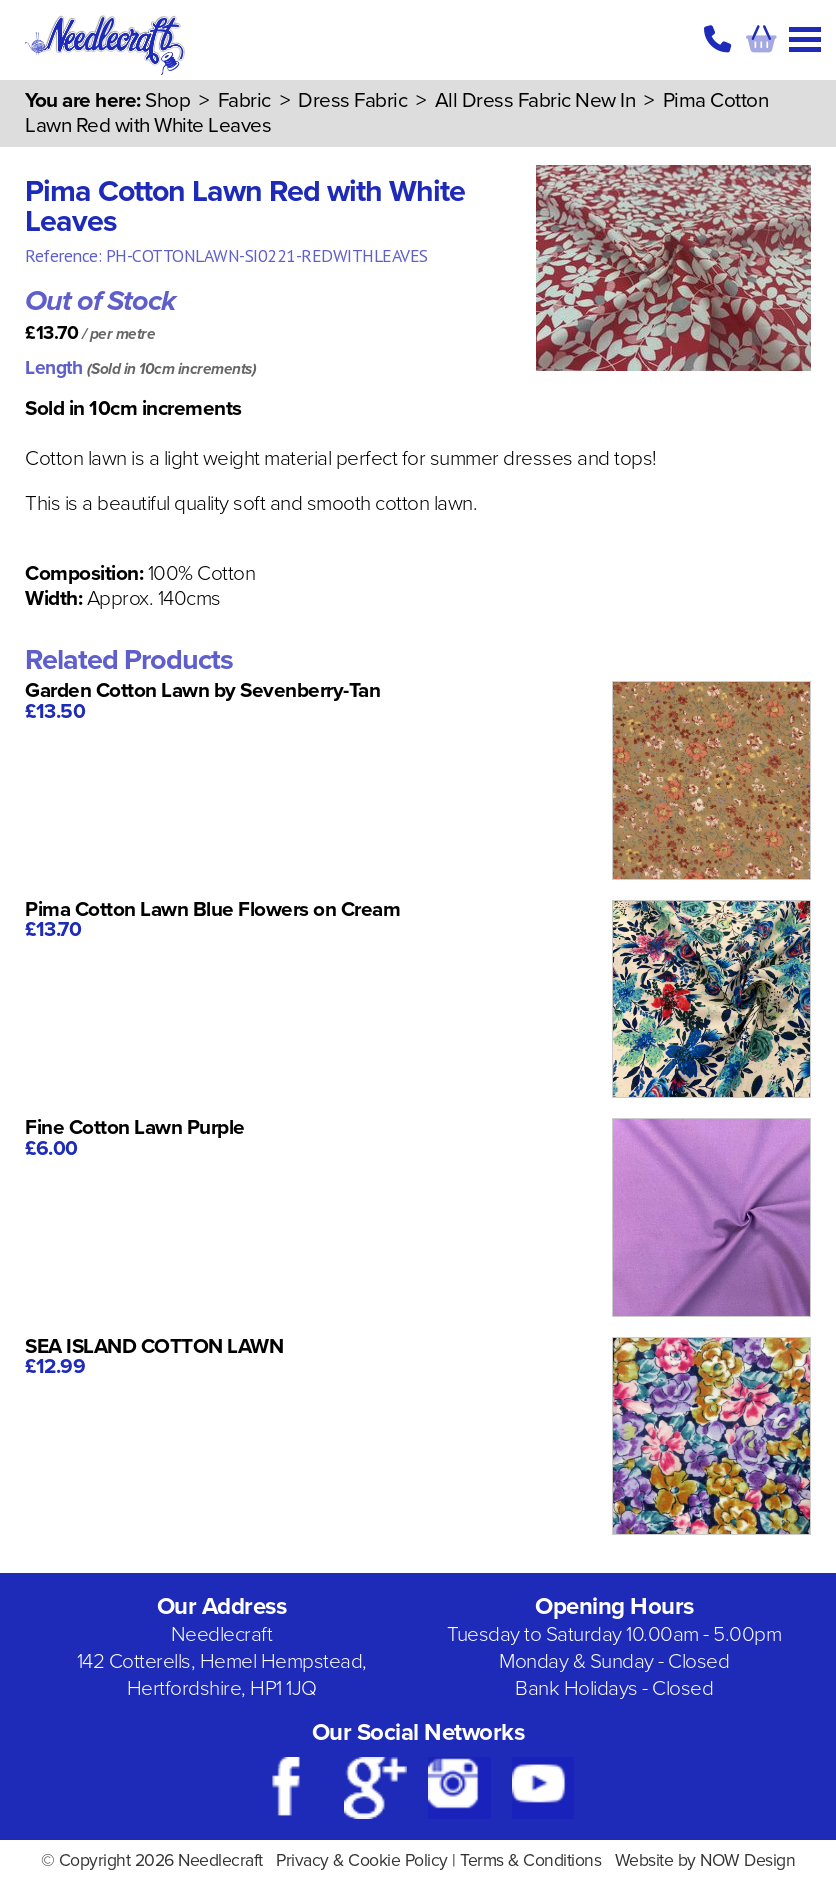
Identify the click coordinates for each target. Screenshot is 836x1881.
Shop (167, 100)
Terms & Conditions (530, 1860)
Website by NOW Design (705, 1860)
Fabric (244, 100)
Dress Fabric (352, 100)
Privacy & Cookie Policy (362, 1860)
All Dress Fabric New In (535, 100)
